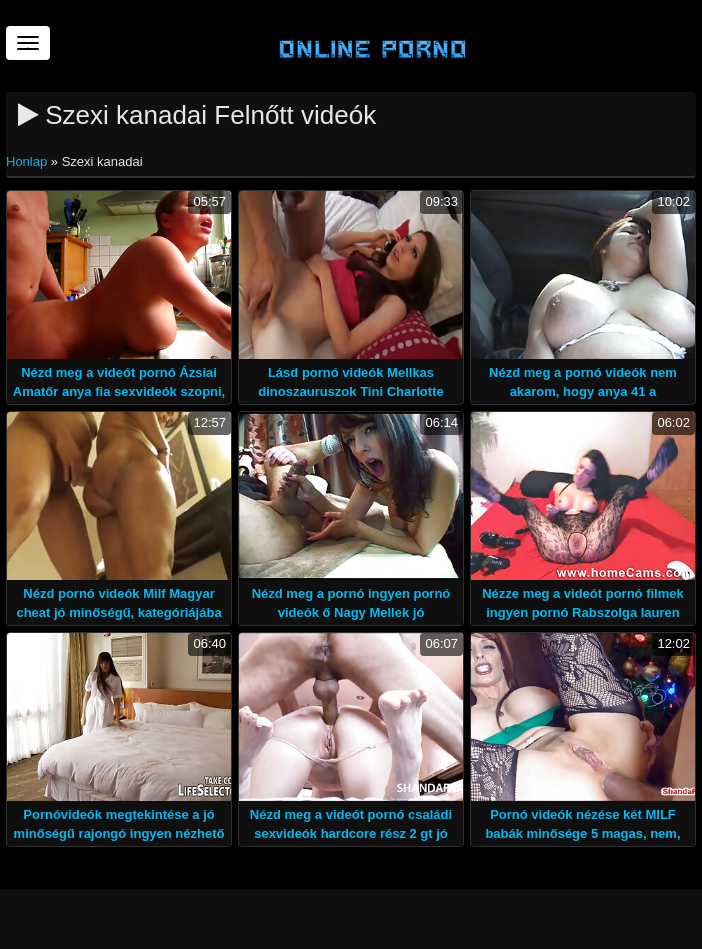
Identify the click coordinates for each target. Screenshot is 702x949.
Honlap (28, 161)
